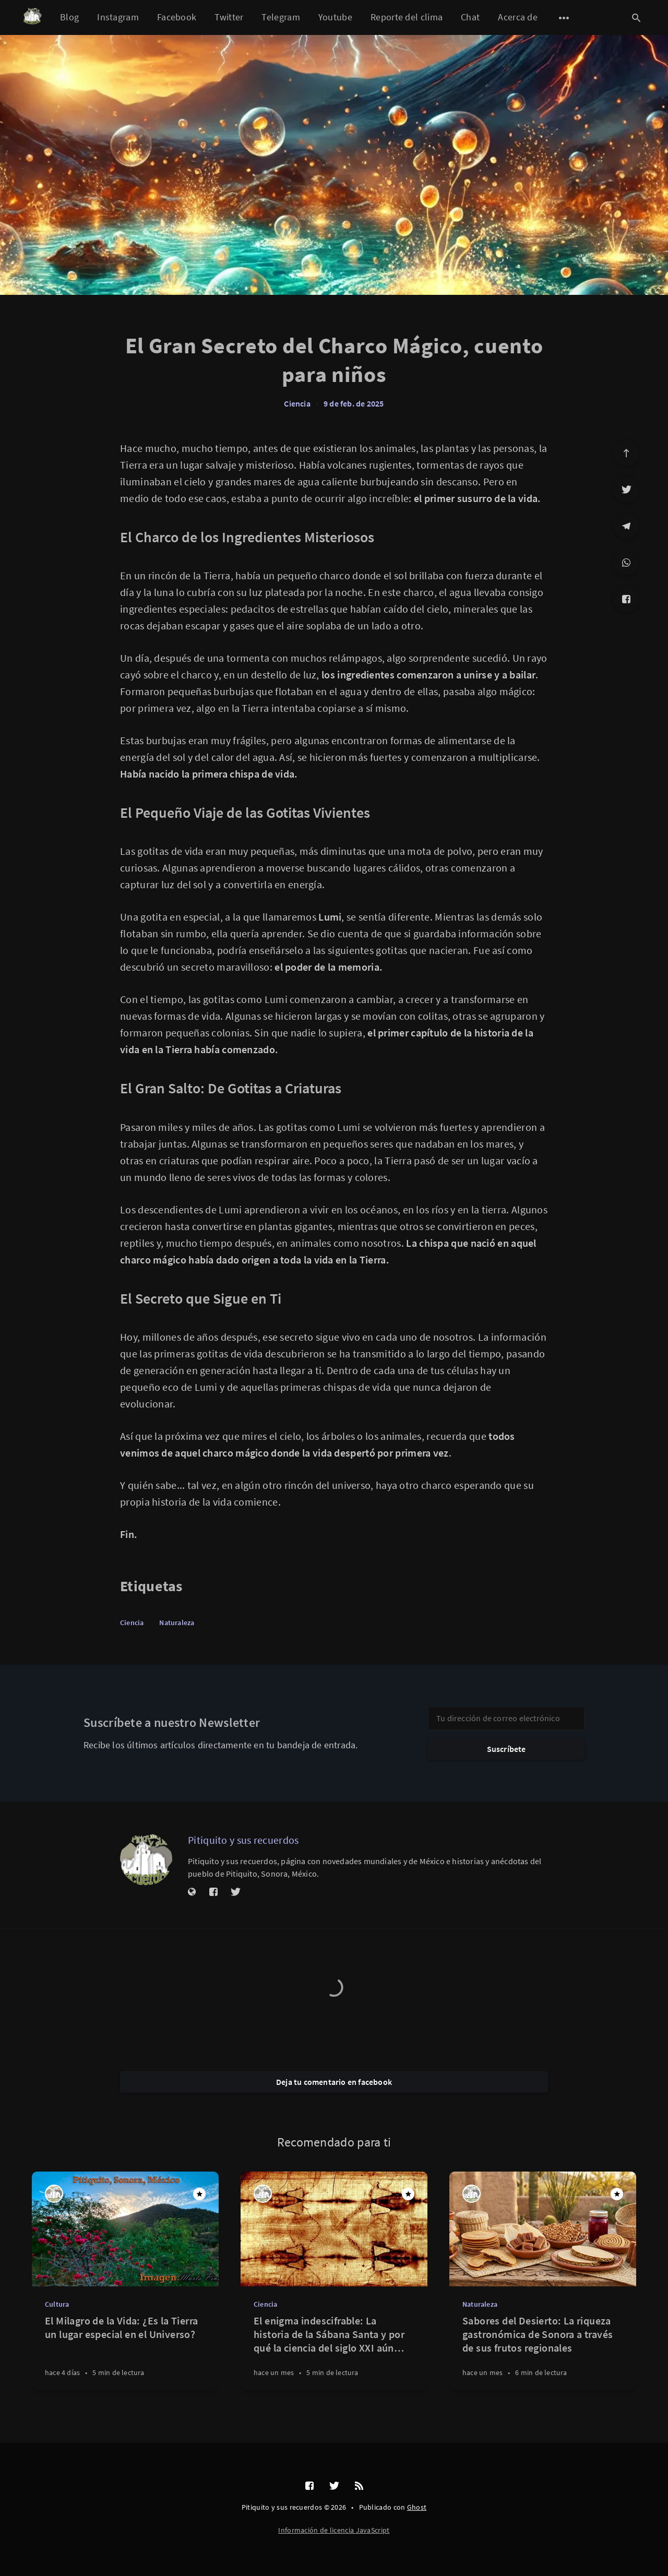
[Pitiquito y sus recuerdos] (146, 1859)
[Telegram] (626, 526)
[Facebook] (626, 599)
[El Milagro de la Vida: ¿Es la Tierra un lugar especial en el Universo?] (125, 2352)
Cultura (57, 2304)
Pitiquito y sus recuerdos (243, 1839)
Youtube (335, 17)
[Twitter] (626, 489)
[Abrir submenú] (564, 17)
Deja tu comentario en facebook (334, 2082)
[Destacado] (199, 2194)
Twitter (228, 17)
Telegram (280, 17)
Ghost (417, 2507)
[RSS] (359, 2486)
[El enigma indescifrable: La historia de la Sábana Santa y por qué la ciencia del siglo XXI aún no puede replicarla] (334, 2352)
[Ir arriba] (626, 453)
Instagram (118, 17)
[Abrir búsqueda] (636, 17)
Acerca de (518, 17)
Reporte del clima (407, 17)
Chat (470, 17)
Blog (69, 17)
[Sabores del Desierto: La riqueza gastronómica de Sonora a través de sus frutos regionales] (542, 2352)
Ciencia (297, 403)
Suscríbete (506, 1749)
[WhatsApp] (626, 563)
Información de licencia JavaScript (333, 2530)
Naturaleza (176, 1622)
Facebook (176, 17)
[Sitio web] (192, 1892)
